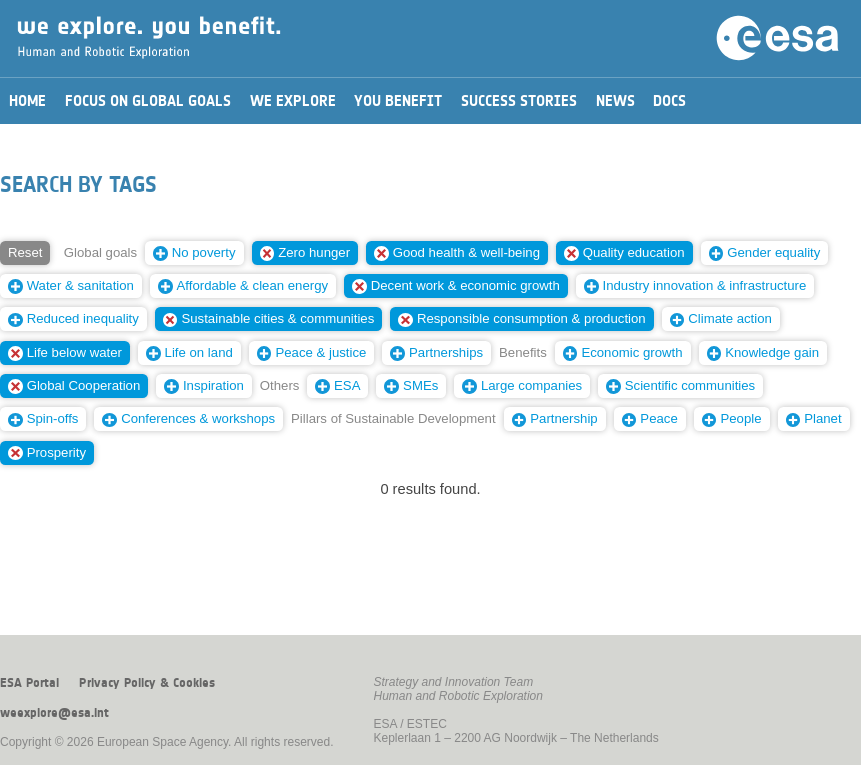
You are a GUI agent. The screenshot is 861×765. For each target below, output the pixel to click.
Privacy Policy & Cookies (147, 683)
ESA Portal (29, 683)
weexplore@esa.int (54, 713)
